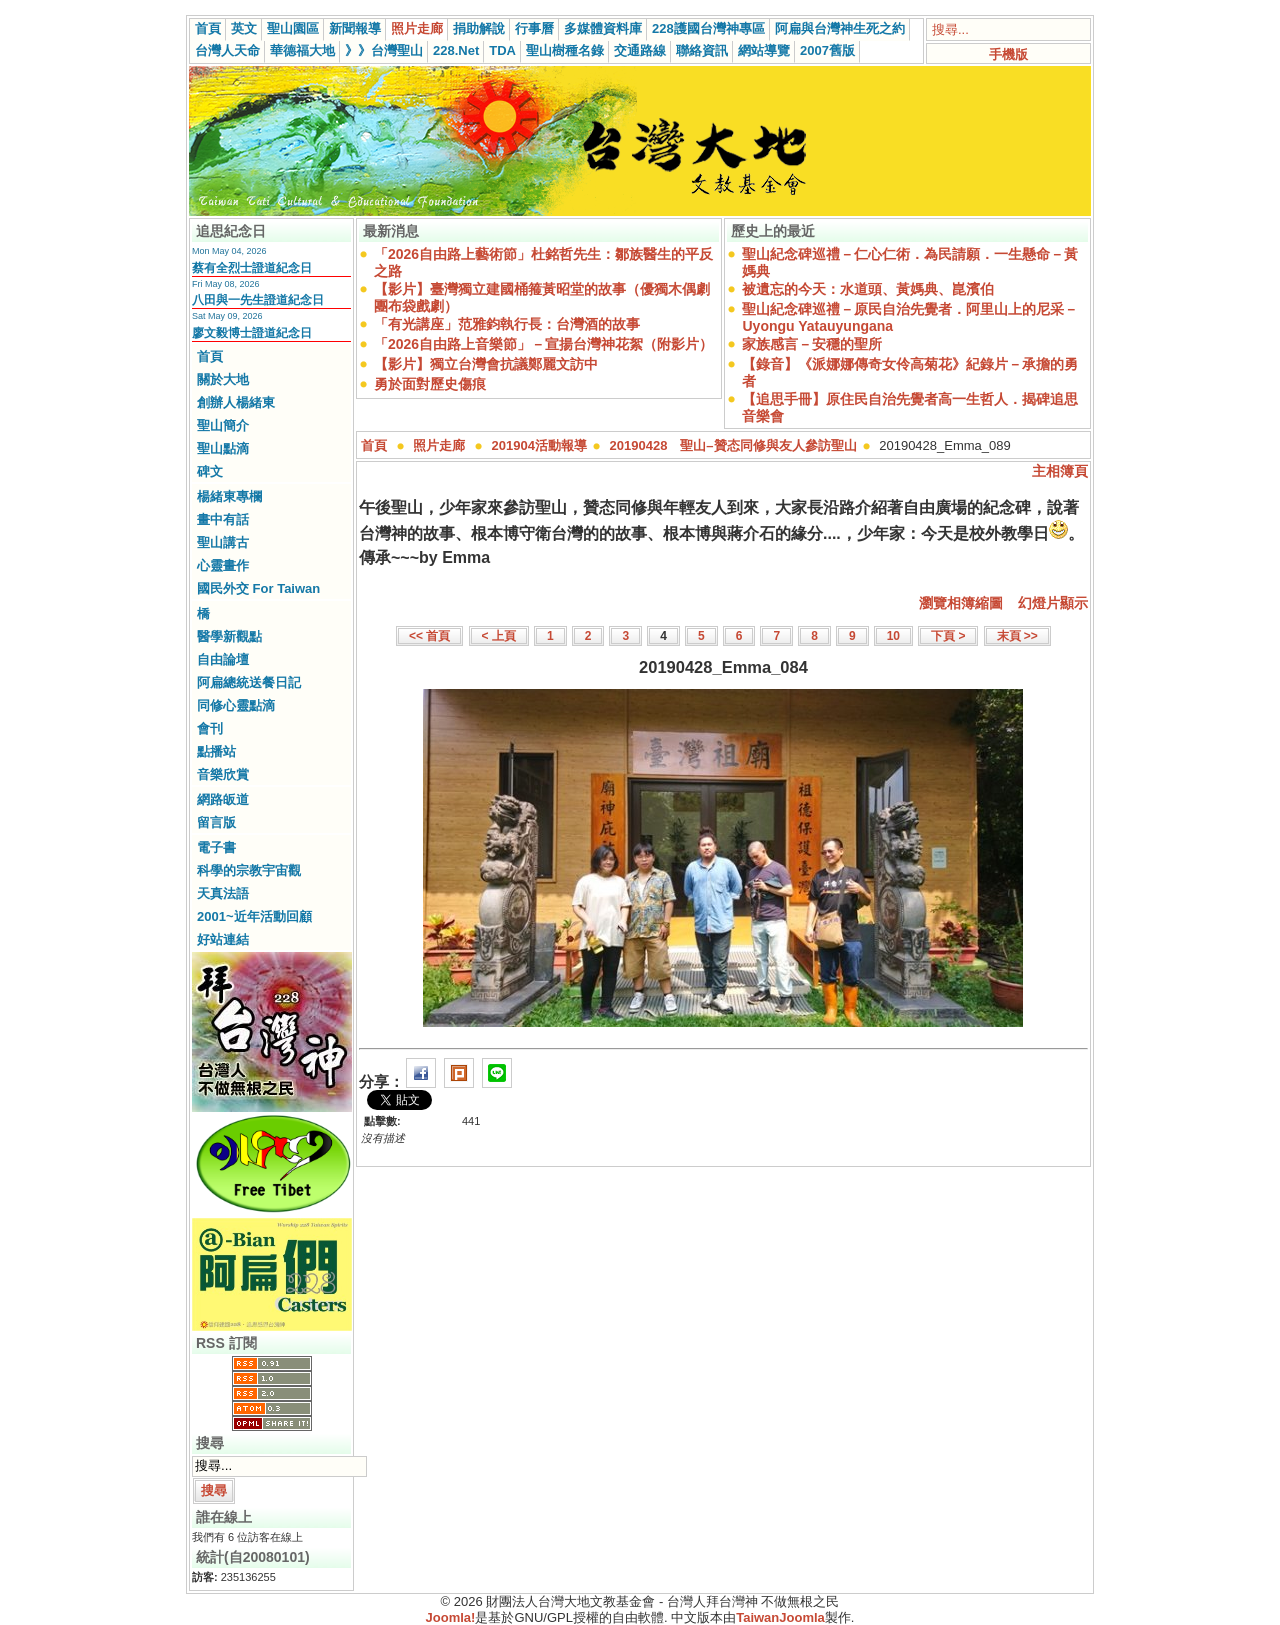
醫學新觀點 (229, 636)
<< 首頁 (429, 636)
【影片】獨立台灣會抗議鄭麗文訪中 (486, 364)
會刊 (210, 728)
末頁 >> (1017, 636)
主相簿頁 (1060, 471)
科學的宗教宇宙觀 (249, 870)
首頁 (208, 28)
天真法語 (223, 893)
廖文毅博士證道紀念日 (252, 333)
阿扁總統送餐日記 (249, 682)
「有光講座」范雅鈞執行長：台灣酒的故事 (507, 324)
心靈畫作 (223, 565)
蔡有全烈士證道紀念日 (252, 268)
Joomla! (451, 1617)
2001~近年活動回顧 (254, 916)
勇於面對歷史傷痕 (430, 384)
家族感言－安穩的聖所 (812, 344)
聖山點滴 (223, 448)
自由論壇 (223, 659)
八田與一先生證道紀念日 (258, 300)
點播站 (216, 751)
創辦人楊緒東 (236, 402)
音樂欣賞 (223, 774)
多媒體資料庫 (603, 28)
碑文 (210, 471)
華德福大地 (302, 50)
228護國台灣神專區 (708, 28)
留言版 (216, 822)
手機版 (1008, 54)
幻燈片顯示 (1053, 603)
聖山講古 (223, 542)
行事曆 (534, 28)
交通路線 (640, 50)
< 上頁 (499, 636)
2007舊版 (827, 50)
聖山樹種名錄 (565, 50)
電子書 (216, 847)
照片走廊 (417, 28)
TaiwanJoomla (780, 1617)
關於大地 (223, 379)
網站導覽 (764, 50)
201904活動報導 (539, 445)
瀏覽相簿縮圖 (961, 603)
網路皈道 (223, 799)
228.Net (456, 50)
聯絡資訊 (702, 50)
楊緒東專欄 (229, 496)
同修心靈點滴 (236, 705)
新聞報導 (355, 28)
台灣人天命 (227, 50)
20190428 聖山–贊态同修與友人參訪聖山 (733, 445)
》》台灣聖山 (384, 50)
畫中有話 (223, 519)
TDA (502, 50)
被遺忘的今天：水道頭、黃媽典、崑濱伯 (868, 289)
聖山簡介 (223, 425)
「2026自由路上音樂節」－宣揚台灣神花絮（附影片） (543, 344)
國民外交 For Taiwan (258, 588)
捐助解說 (479, 28)
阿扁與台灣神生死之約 (840, 28)
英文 (244, 28)
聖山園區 (293, 28)
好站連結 (223, 939)
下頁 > (948, 636)
